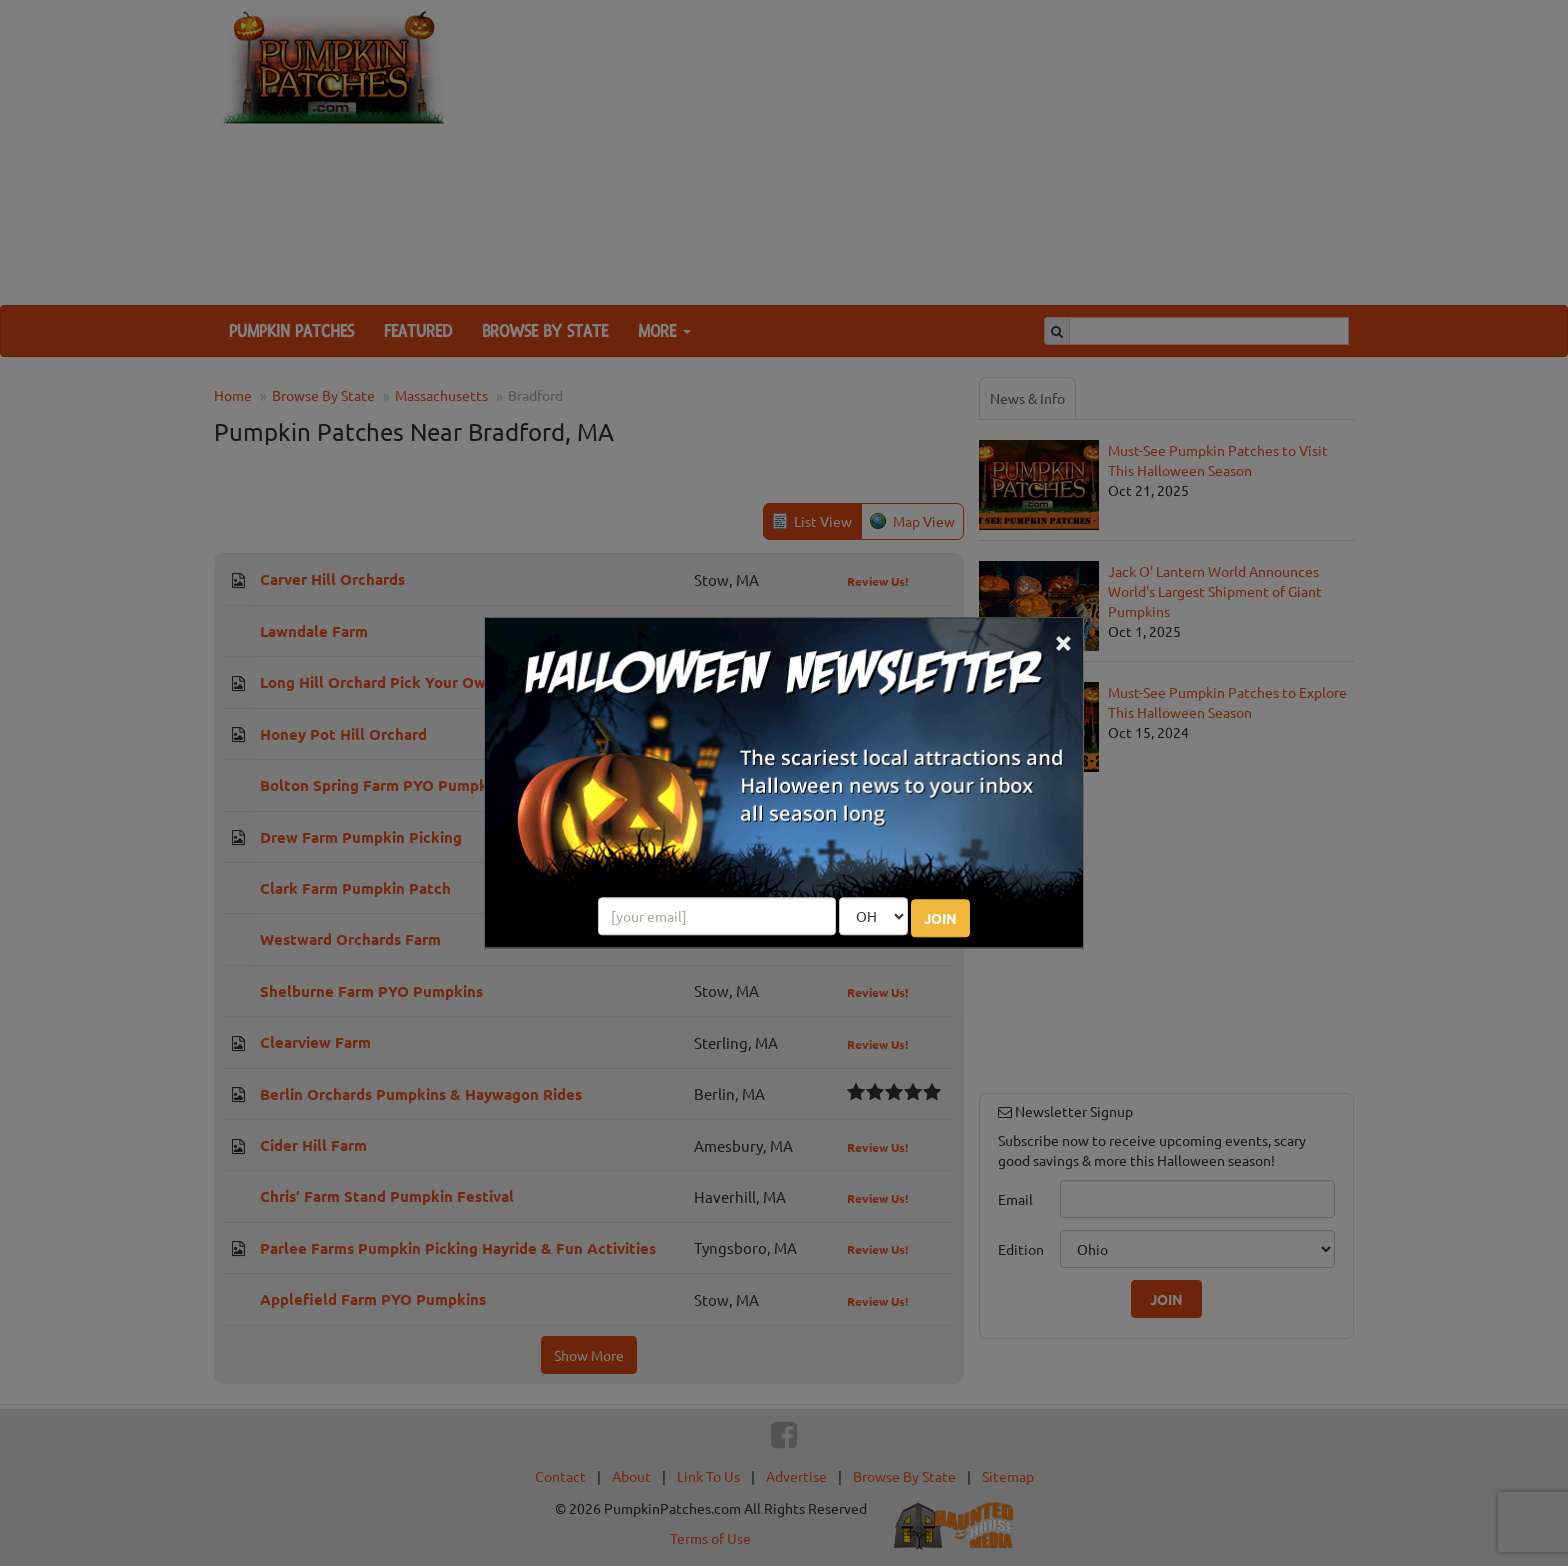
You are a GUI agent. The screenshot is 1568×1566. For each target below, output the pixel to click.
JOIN (940, 919)
